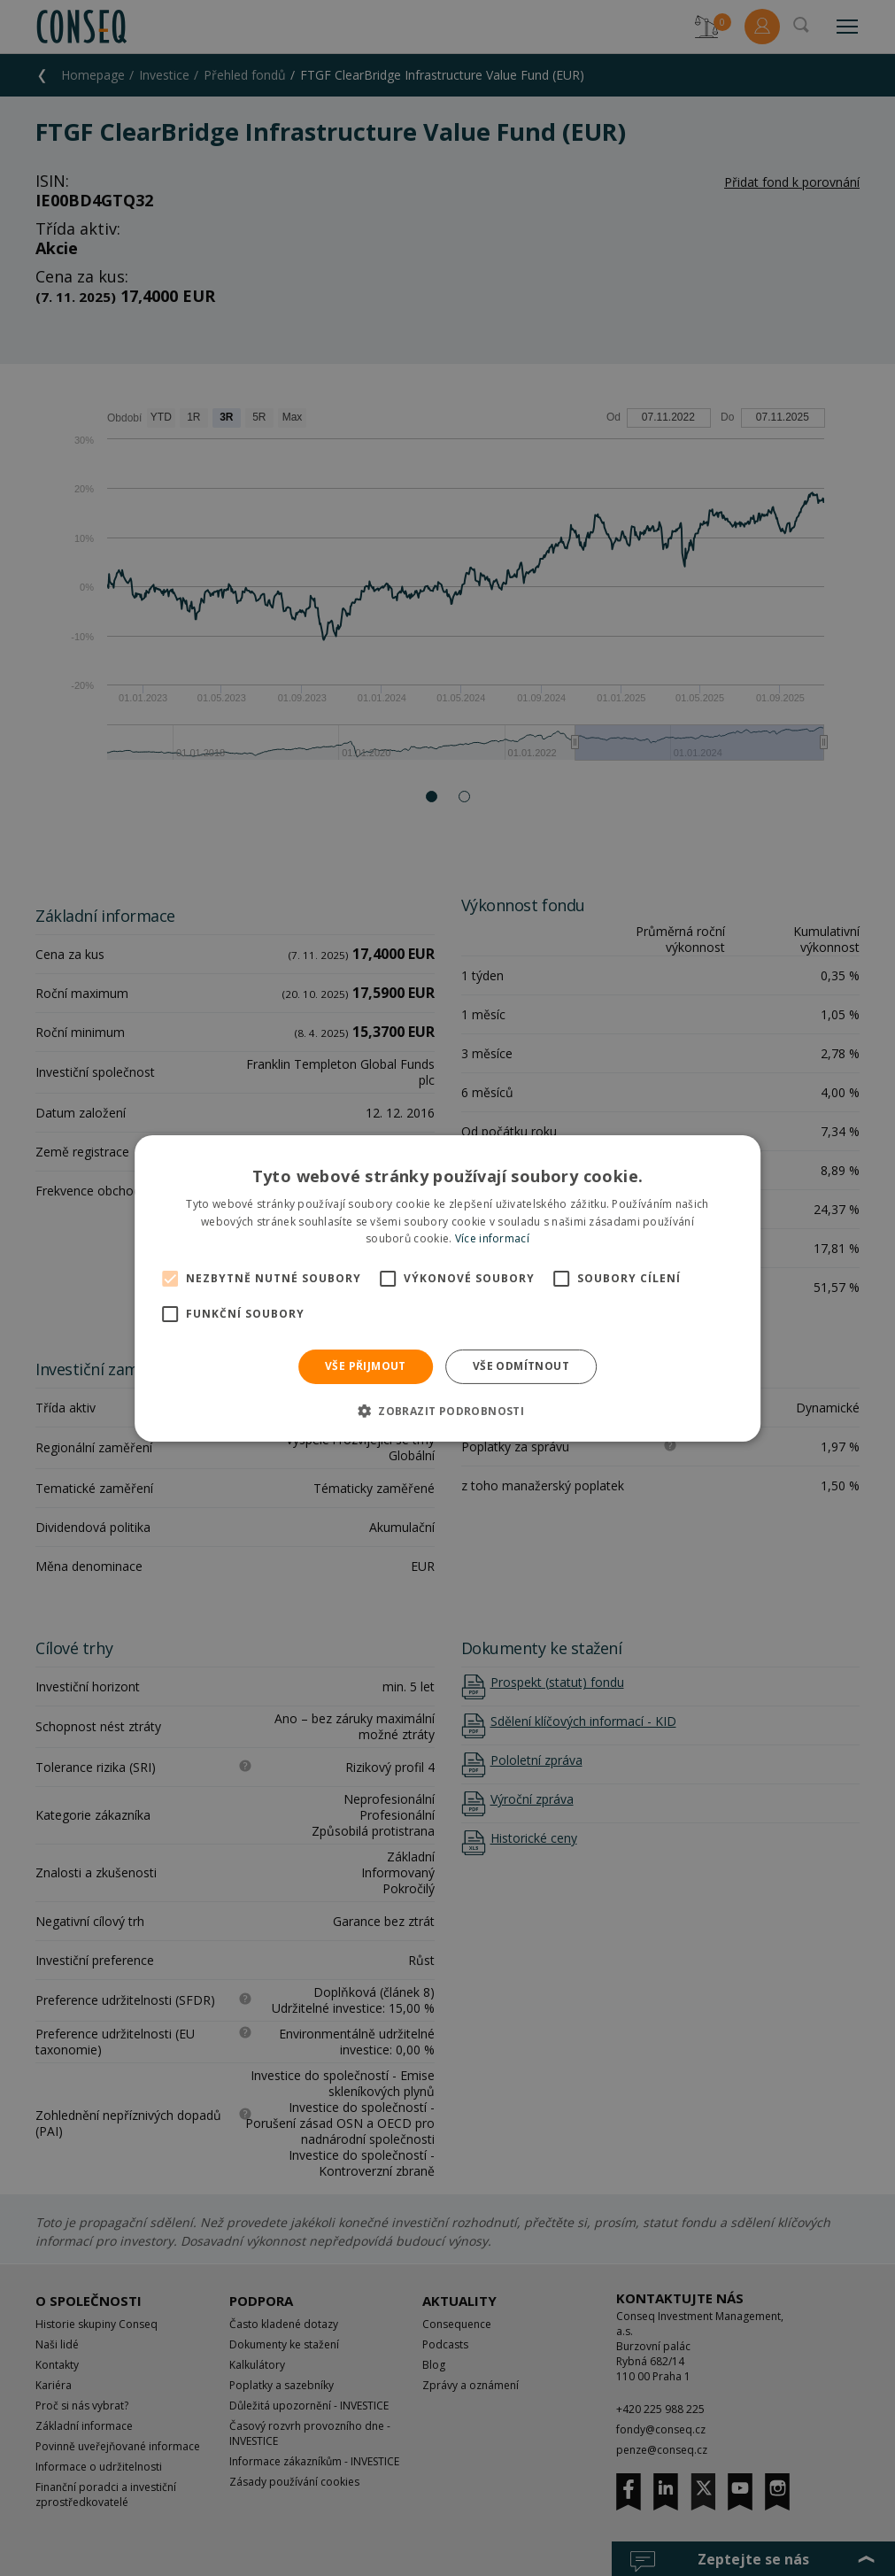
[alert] (447, 1288)
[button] (447, 1411)
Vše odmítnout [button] (521, 1365)
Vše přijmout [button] (365, 1365)
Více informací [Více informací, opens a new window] (492, 1238)
